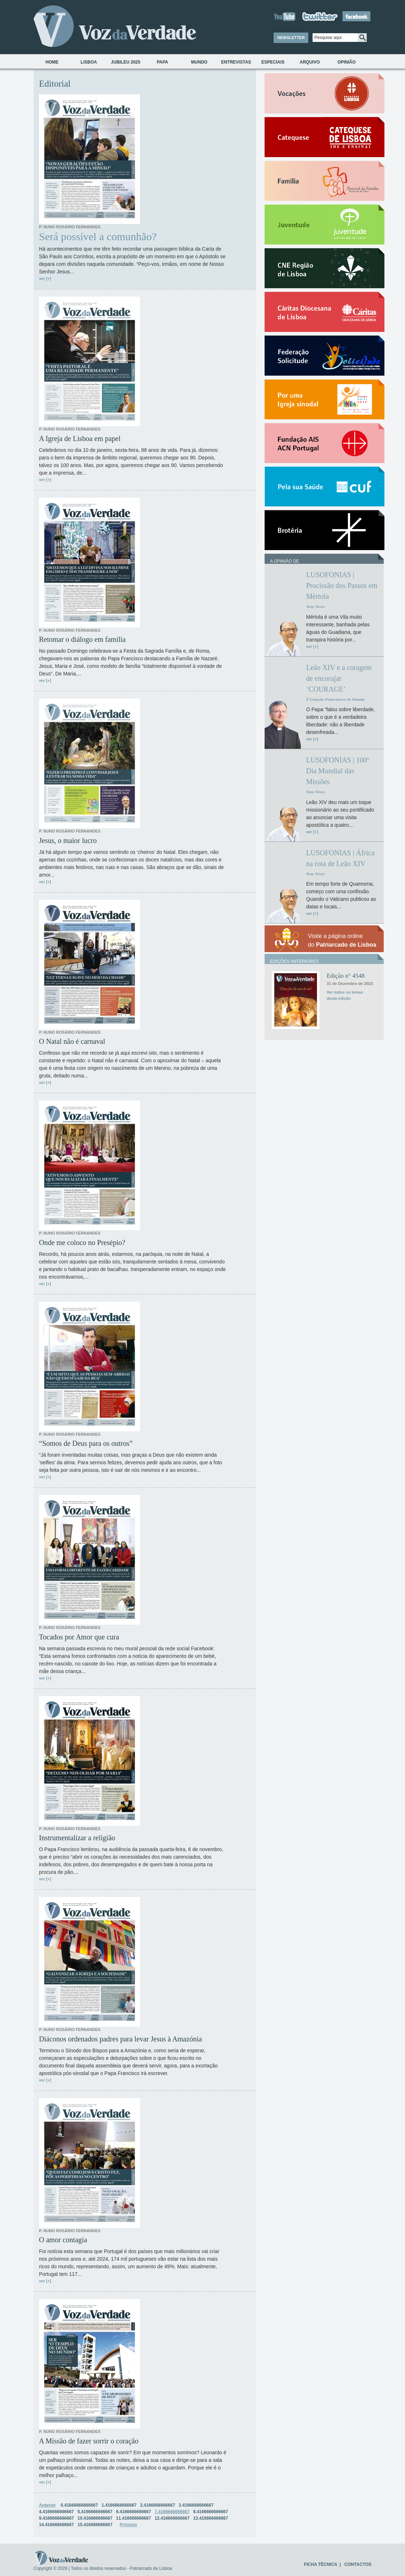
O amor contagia (63, 2240)
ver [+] (45, 278)
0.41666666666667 (79, 2505)
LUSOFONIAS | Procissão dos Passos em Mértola (341, 585)
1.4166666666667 (118, 2505)
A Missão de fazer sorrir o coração (88, 2441)
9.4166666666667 (56, 2518)
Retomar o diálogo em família (82, 639)
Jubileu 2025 (125, 62)
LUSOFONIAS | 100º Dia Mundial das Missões (337, 771)
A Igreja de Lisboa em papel (80, 438)
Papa (162, 62)
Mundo (199, 62)
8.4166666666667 (210, 2511)
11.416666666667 (133, 2518)
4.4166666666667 (56, 2511)
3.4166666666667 (196, 2505)
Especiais (272, 62)
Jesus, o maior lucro (68, 840)
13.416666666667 (210, 2518)
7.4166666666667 (172, 2511)
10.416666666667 (95, 2518)
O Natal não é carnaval (72, 1041)
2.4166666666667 (157, 2505)
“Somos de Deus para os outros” (85, 1443)
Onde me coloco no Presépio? (82, 1242)
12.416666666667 (172, 2518)
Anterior (47, 2505)
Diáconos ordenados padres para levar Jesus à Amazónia (120, 2039)
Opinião (347, 62)
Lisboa (88, 62)
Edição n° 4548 (346, 975)
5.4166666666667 (95, 2511)
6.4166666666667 (133, 2511)
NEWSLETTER (291, 37)
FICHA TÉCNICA (320, 2564)
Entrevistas (236, 62)
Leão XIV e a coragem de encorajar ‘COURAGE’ (339, 678)
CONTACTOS (357, 2564)
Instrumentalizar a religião (77, 1838)
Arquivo (310, 62)
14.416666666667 (56, 2524)
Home (51, 62)
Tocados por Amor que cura (79, 1637)
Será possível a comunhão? (98, 237)
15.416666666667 (95, 2524)
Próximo (128, 2524)
